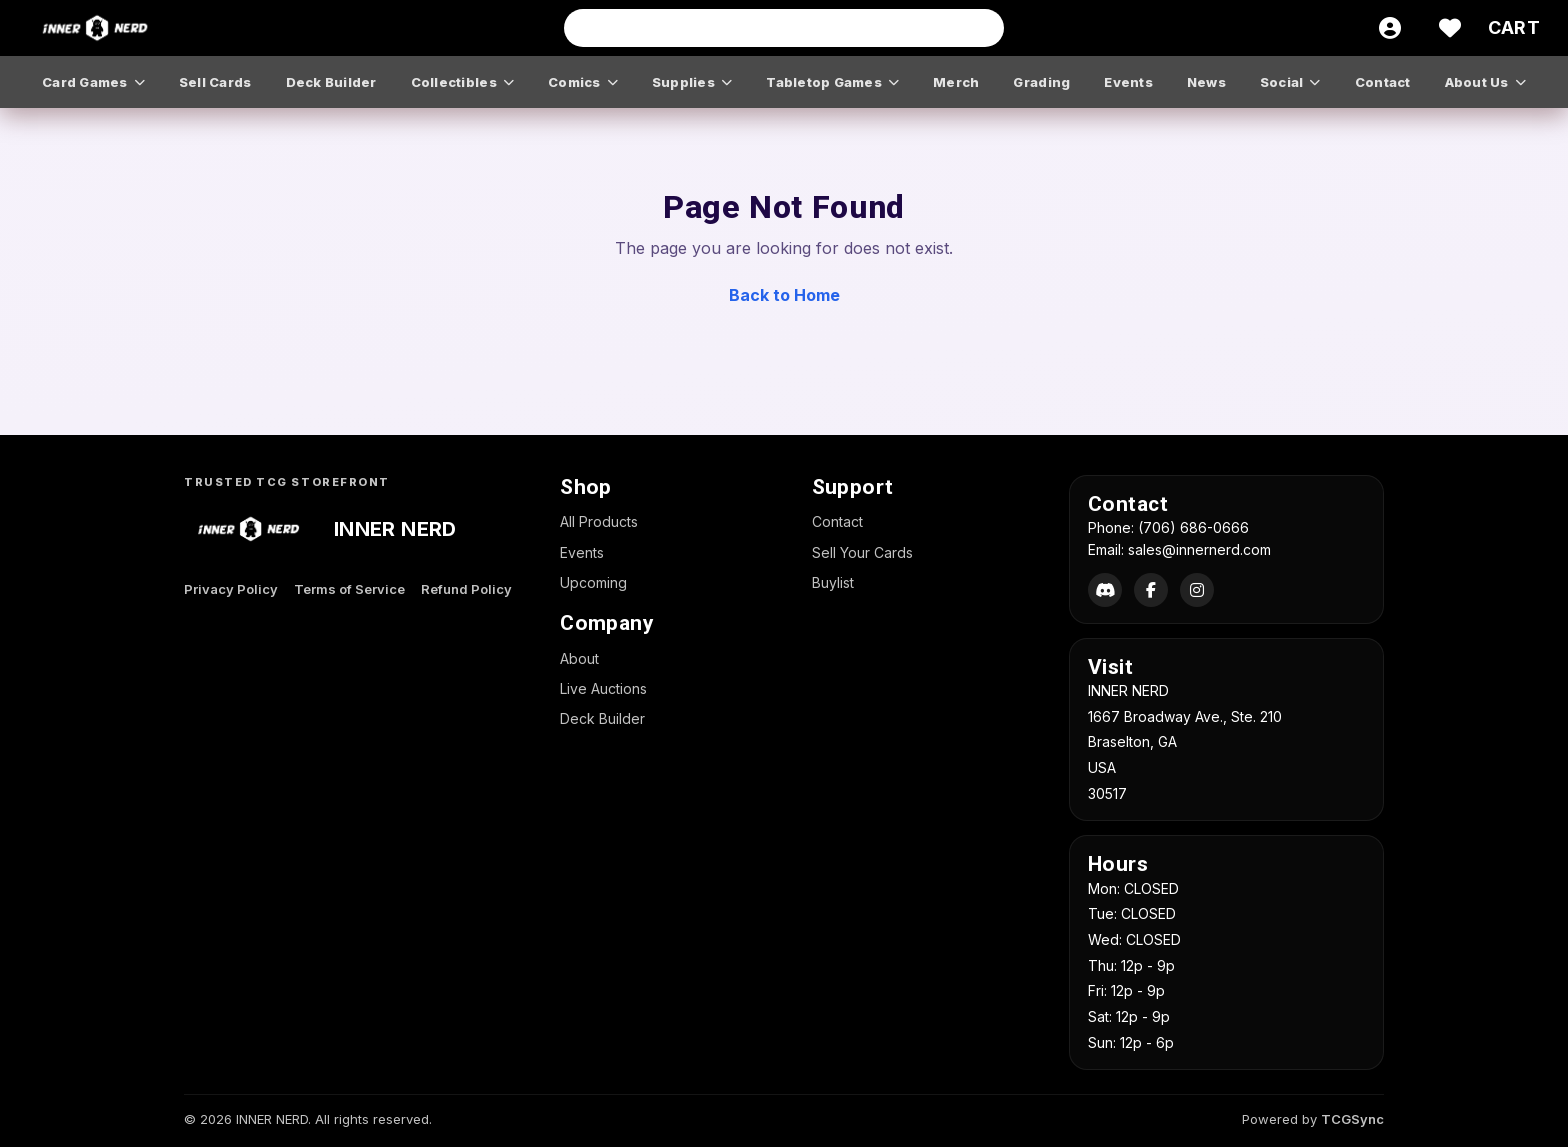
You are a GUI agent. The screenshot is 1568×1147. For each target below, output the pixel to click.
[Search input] (784, 28)
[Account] (1390, 28)
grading (1041, 82)
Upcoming (593, 582)
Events (582, 552)
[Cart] (1514, 28)
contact (1383, 82)
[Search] (983, 28)
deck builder (331, 82)
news (1206, 82)
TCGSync (1352, 1119)
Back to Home (784, 295)
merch (956, 82)
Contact (837, 521)
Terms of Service (349, 589)
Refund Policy (466, 589)
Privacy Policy (231, 589)
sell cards (215, 82)
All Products (599, 521)
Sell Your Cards (862, 552)
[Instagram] (1197, 590)
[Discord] (1105, 590)
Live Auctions (603, 688)
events (1128, 82)
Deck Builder (602, 718)
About (579, 658)
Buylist (833, 582)
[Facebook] (1151, 590)
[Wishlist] (1450, 28)
